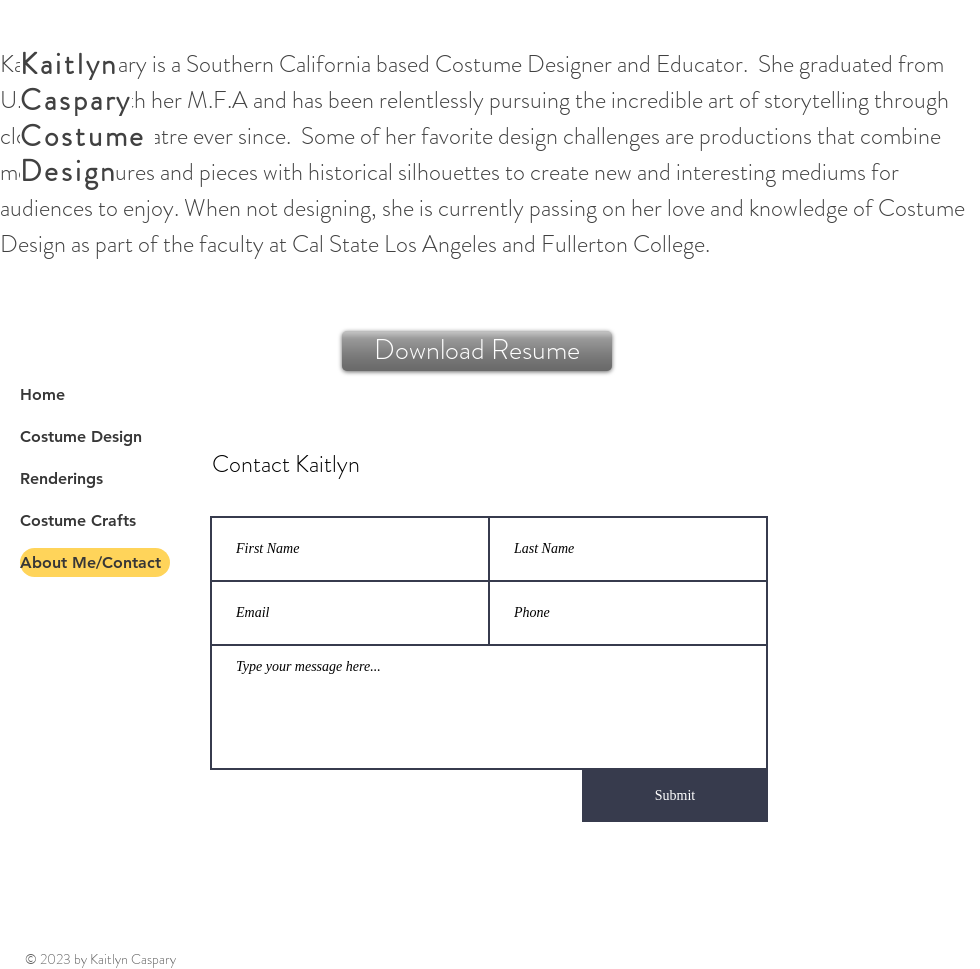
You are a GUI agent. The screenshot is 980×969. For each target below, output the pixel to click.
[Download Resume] (477, 351)
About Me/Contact (90, 562)
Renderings (61, 478)
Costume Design (81, 436)
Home (42, 394)
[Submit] (675, 796)
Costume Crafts (78, 520)
